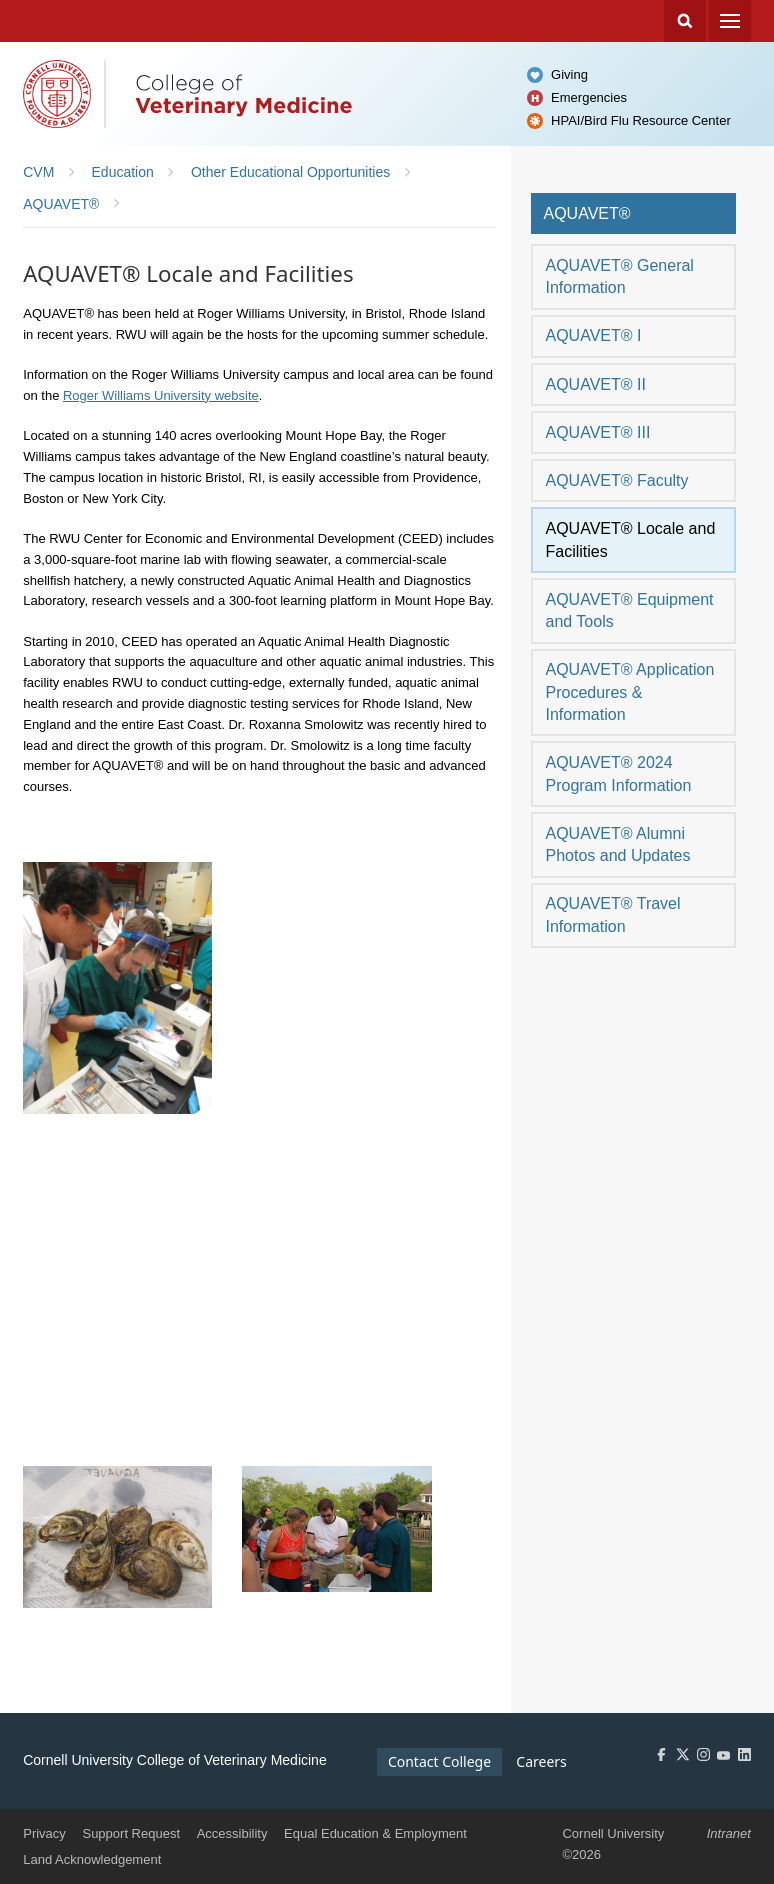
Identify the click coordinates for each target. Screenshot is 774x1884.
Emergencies (589, 97)
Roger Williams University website (161, 395)
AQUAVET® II (595, 384)
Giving (569, 74)
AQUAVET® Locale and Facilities (630, 539)
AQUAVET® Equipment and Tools (629, 610)
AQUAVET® (586, 213)
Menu (730, 21)
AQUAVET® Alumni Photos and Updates (617, 844)
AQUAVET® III (597, 432)
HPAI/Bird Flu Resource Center (641, 120)
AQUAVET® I (593, 335)
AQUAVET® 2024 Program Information (618, 773)
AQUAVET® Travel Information (612, 914)
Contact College (439, 1761)
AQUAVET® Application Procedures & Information (629, 692)
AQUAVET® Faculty (616, 480)
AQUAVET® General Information (619, 276)
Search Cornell (685, 21)
